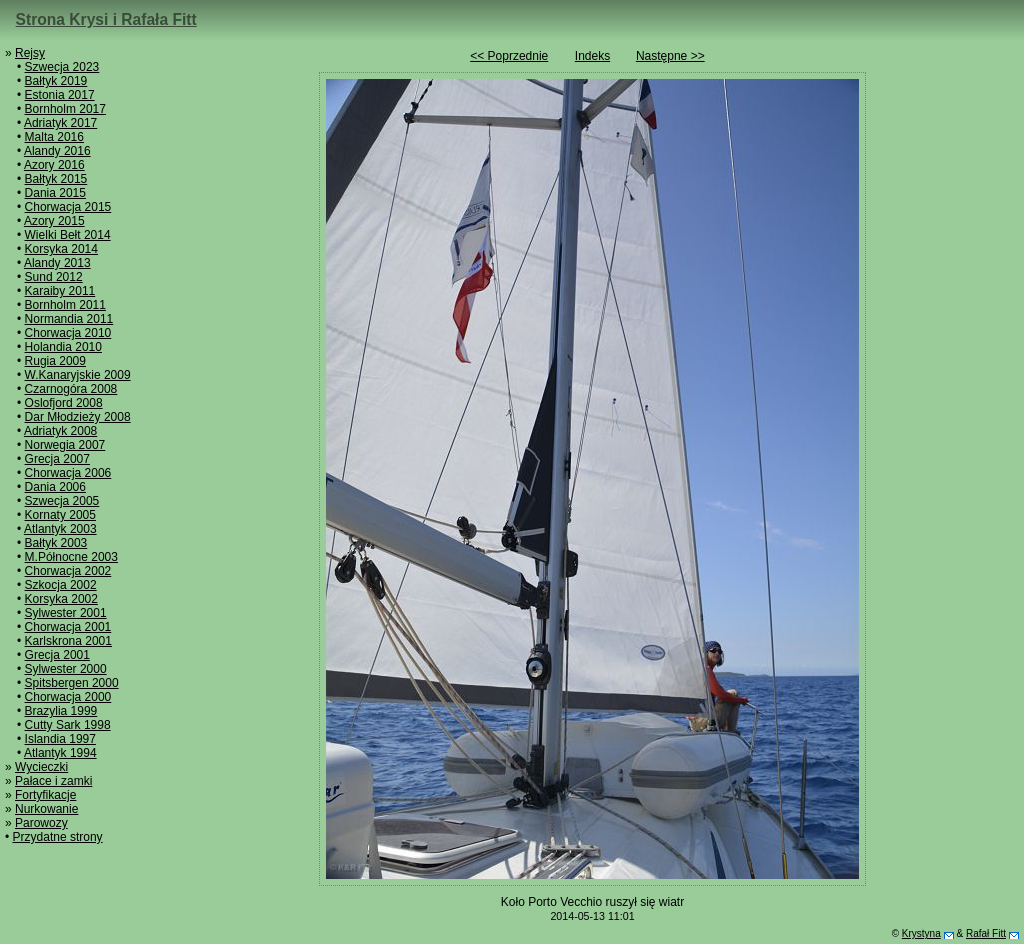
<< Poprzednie (509, 56)
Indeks (592, 56)
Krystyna (921, 933)
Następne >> (670, 56)
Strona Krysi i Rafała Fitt (106, 19)
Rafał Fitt (986, 933)
